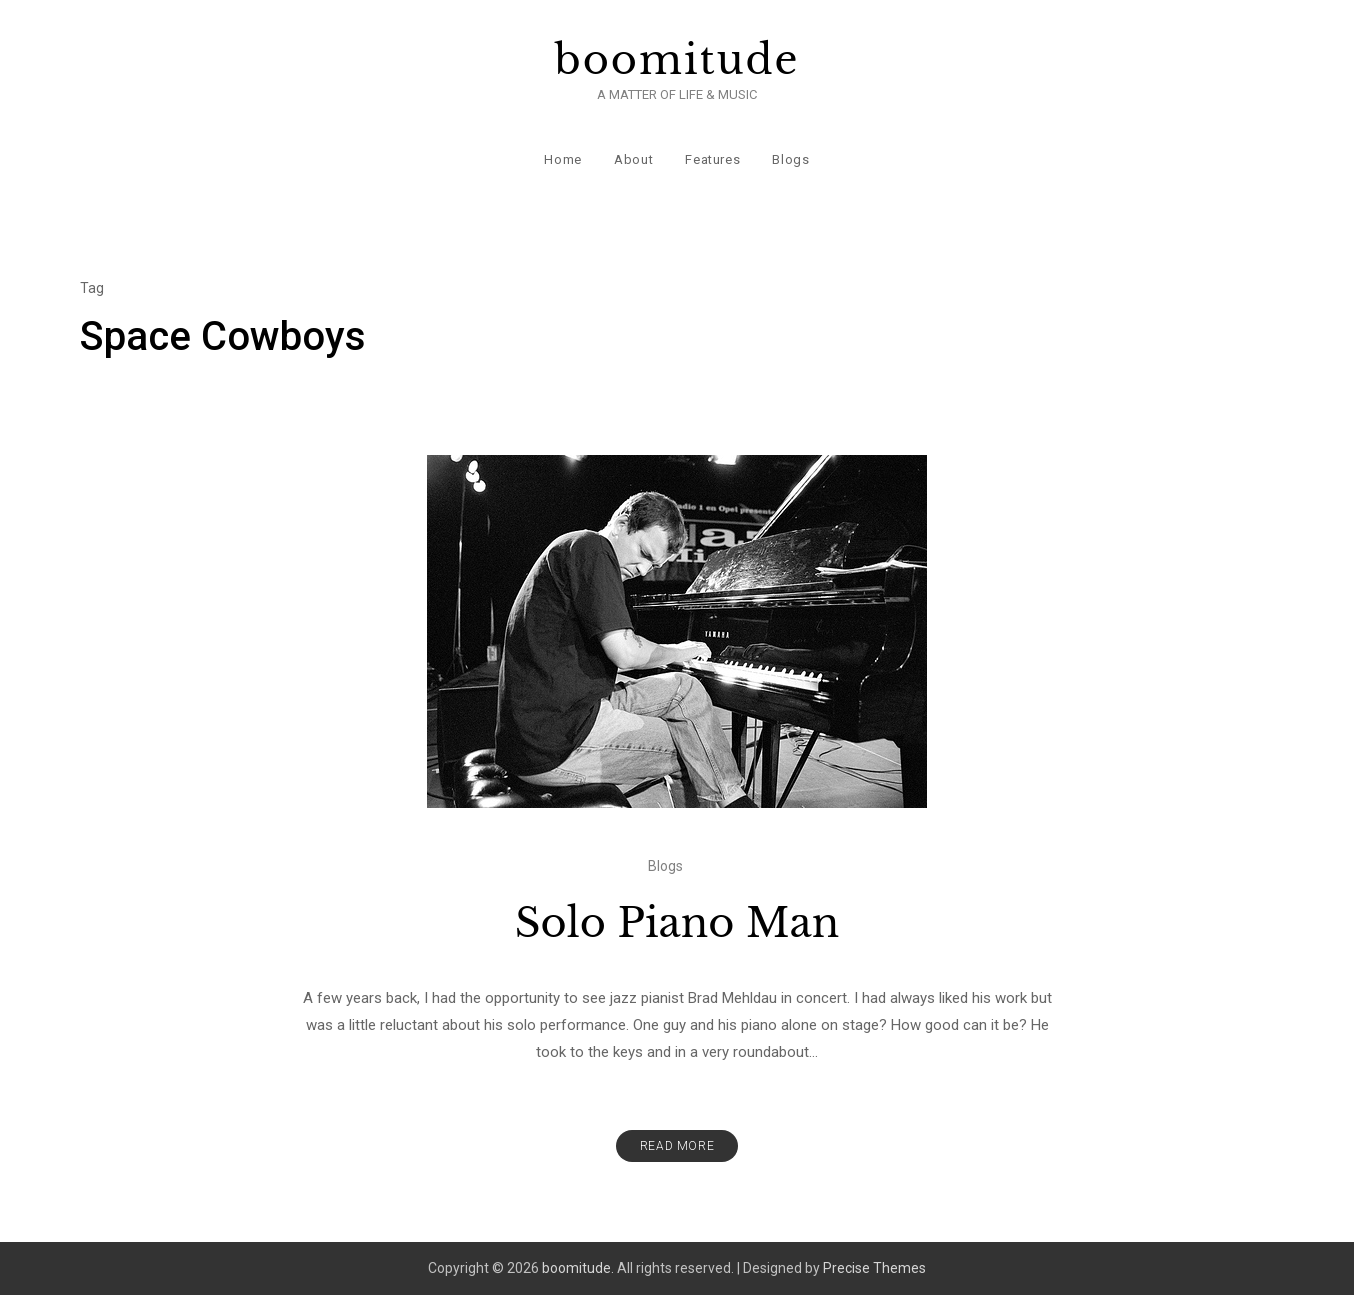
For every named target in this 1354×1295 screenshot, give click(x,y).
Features (712, 159)
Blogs (790, 159)
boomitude (677, 60)
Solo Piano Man (677, 923)
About (633, 159)
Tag (92, 288)
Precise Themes (874, 1268)
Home (563, 159)
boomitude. (578, 1268)
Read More (677, 1146)
